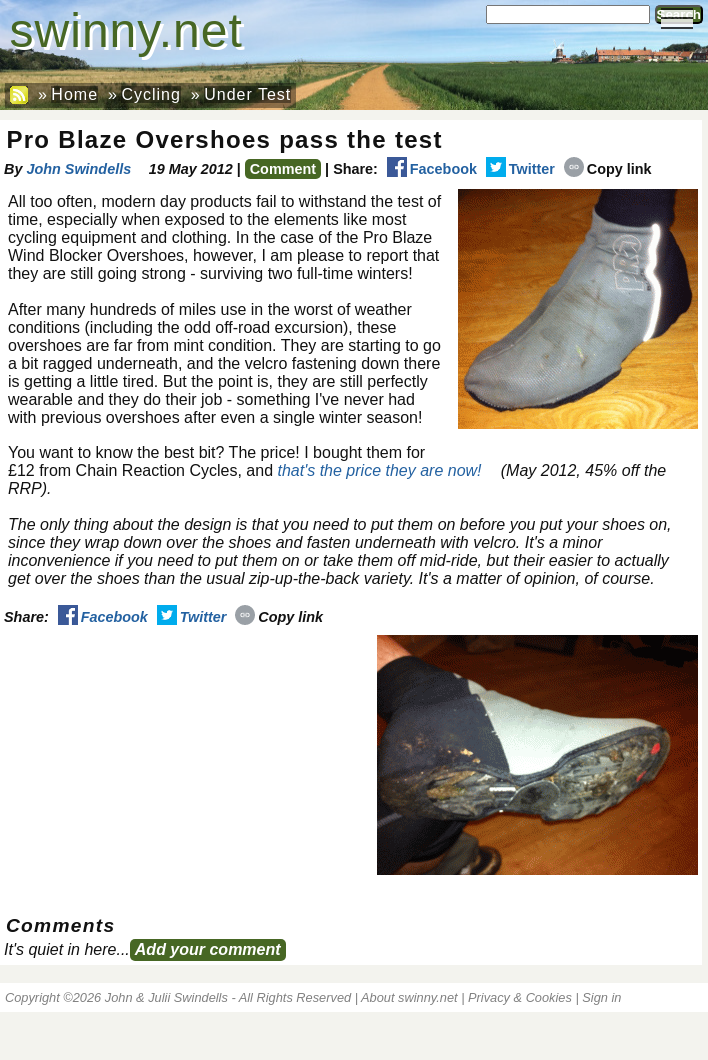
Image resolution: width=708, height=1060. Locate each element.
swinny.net (126, 30)
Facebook (432, 169)
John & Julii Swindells (166, 997)
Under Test (247, 94)
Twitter (520, 169)
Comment (283, 169)
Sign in (601, 997)
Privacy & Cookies (520, 997)
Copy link (608, 169)
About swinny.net (409, 997)
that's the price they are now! (379, 470)
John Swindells (78, 169)
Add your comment (208, 949)
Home (74, 94)
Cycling (150, 94)
